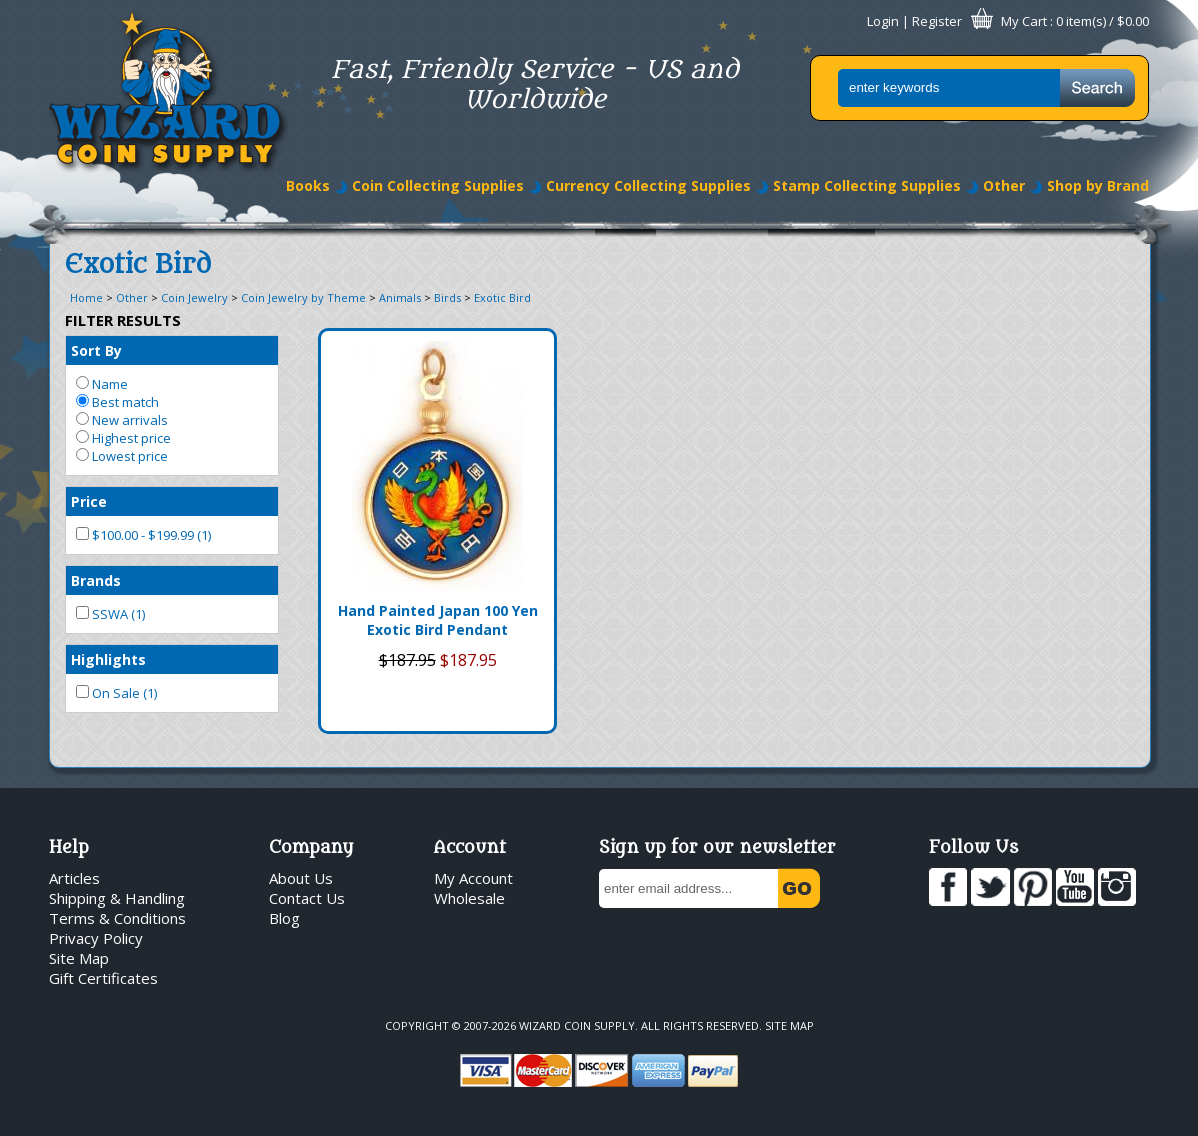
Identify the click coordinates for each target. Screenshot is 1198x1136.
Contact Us (307, 898)
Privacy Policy (96, 938)
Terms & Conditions (117, 918)
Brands (96, 580)
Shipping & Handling (117, 898)
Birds (447, 297)
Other (1004, 185)
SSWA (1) (110, 614)
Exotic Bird (502, 297)
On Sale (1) (116, 693)
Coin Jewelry (194, 297)
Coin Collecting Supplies (438, 185)
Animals (400, 297)
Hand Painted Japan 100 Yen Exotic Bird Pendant (438, 620)
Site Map (79, 958)
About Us (301, 878)
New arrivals (122, 420)
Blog (284, 918)
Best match (117, 402)
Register (937, 21)
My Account (473, 878)
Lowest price (122, 456)
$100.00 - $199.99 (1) (143, 535)
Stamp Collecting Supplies (867, 185)
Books (308, 185)
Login (883, 21)
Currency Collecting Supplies (648, 185)
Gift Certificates (103, 978)
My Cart (1024, 21)
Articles (74, 878)
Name (102, 384)
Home (86, 297)
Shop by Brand (1098, 185)
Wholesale (469, 898)
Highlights (108, 659)
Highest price (123, 438)
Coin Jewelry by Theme (303, 297)
